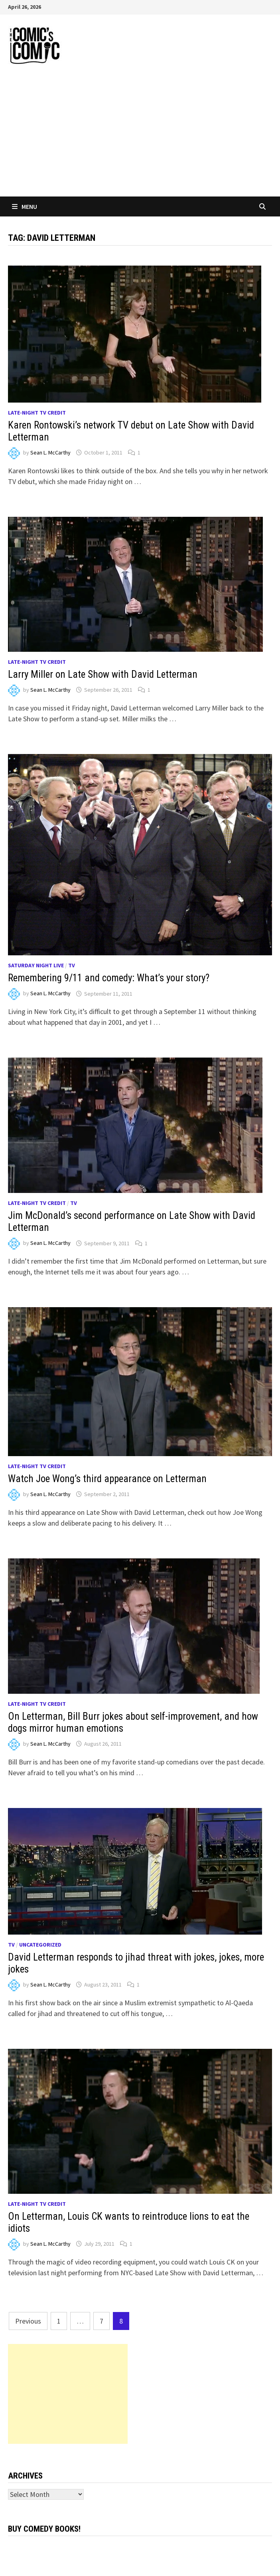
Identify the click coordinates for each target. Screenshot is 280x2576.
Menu (24, 206)
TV (71, 965)
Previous (28, 2321)
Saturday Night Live (36, 965)
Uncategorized (40, 1944)
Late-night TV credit (37, 412)
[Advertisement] (140, 137)
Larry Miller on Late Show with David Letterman (102, 674)
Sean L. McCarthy (50, 452)
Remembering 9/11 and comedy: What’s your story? (108, 978)
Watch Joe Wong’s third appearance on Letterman (107, 1478)
